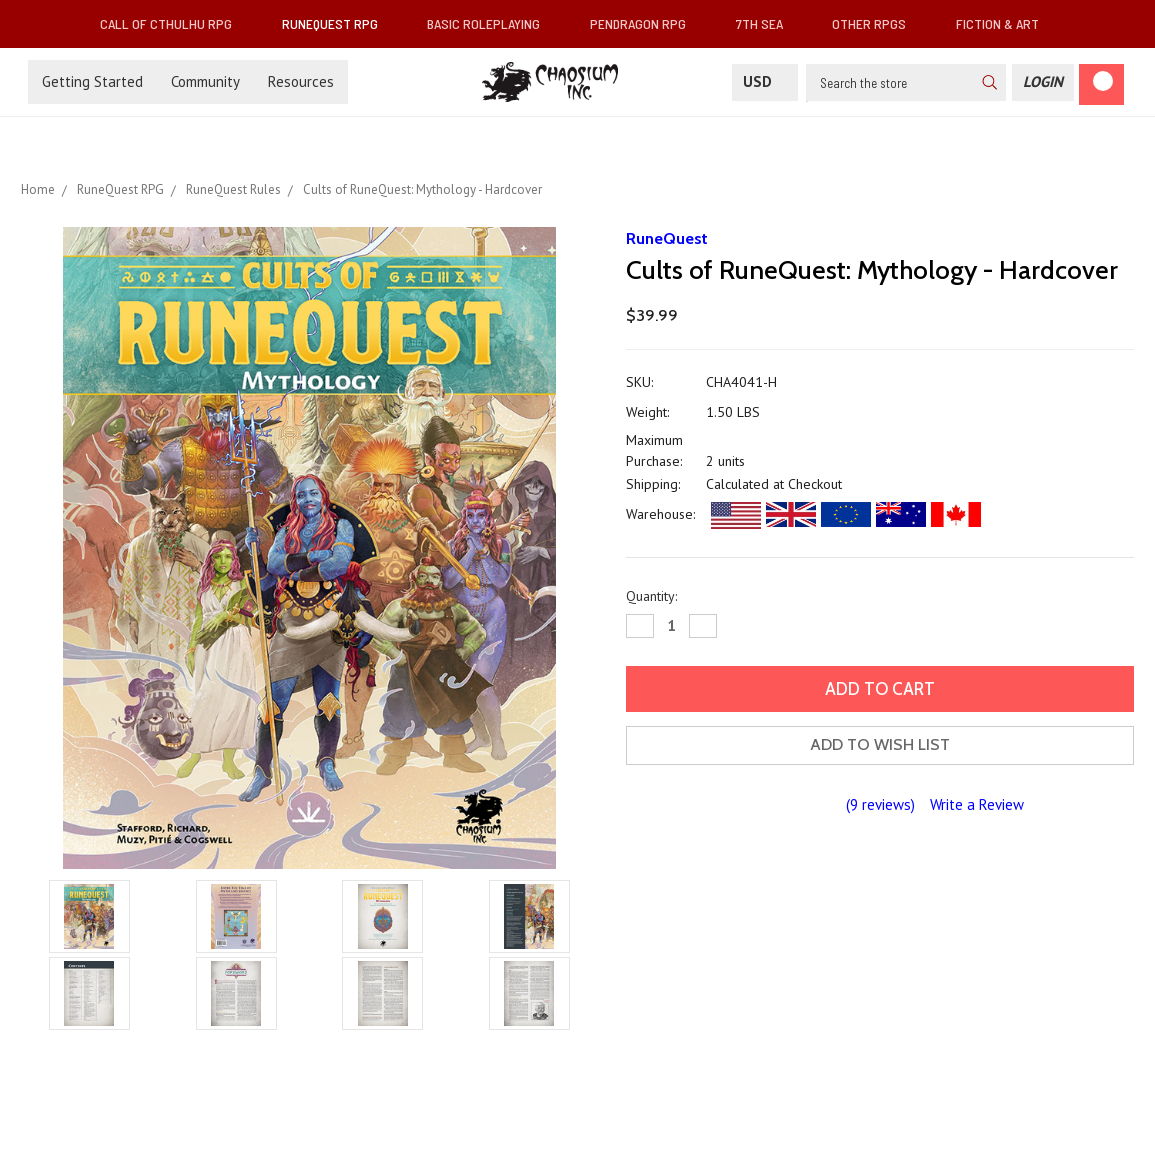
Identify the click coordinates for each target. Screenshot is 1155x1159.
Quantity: (651, 596)
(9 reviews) (880, 804)
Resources (301, 81)
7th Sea (767, 23)
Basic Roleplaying (491, 23)
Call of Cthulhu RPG (174, 23)
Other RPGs (877, 23)
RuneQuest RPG (338, 23)
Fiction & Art (1005, 23)
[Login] (1043, 82)
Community (205, 81)
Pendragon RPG (646, 23)
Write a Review (977, 804)
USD (765, 81)
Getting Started (92, 81)
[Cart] (1101, 84)
